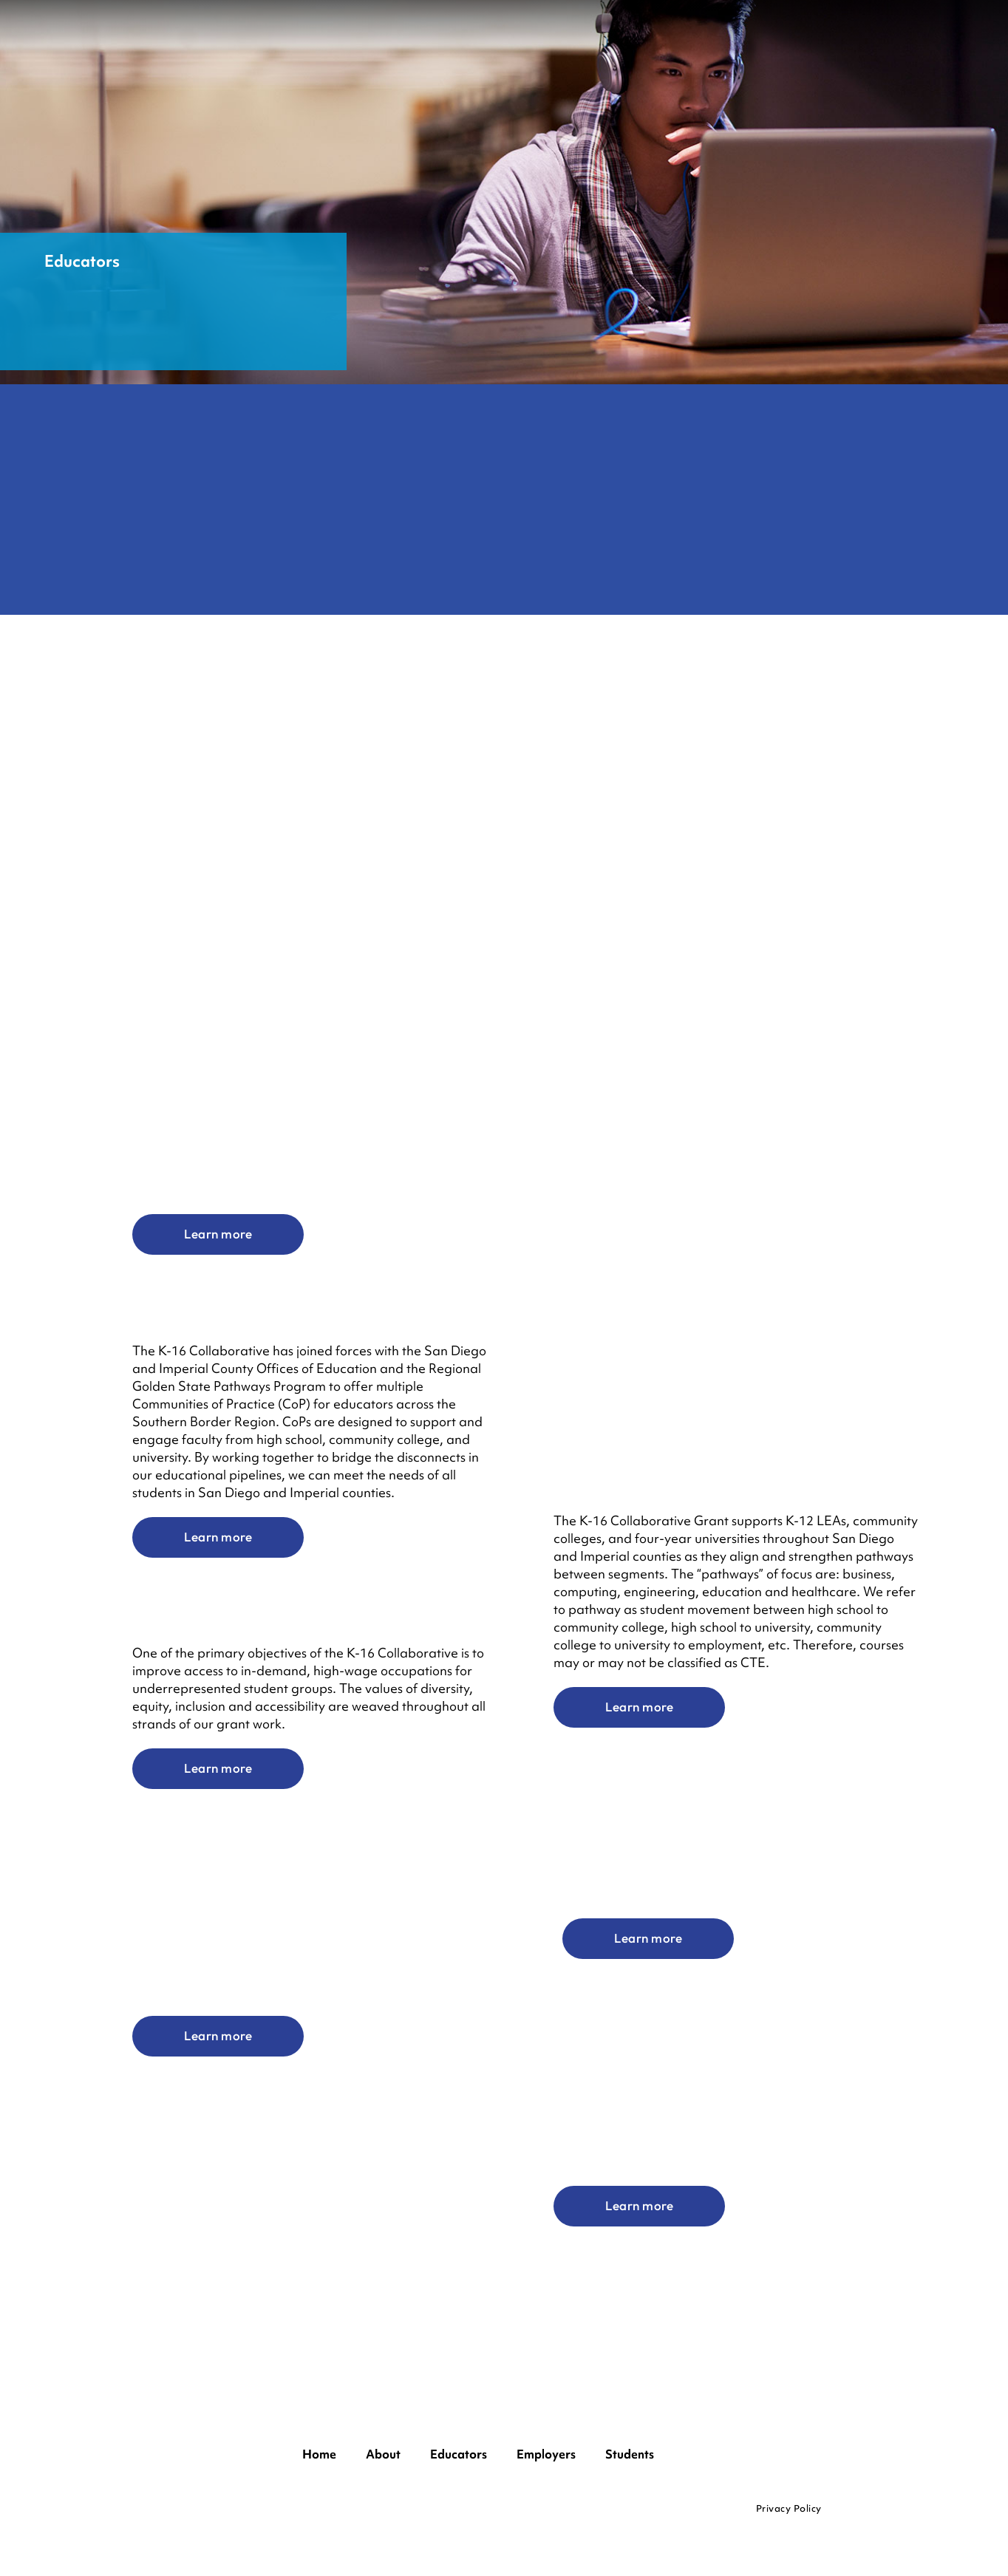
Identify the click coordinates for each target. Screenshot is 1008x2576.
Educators (458, 2454)
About (383, 2454)
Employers (546, 2454)
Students (629, 2454)
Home (319, 2454)
